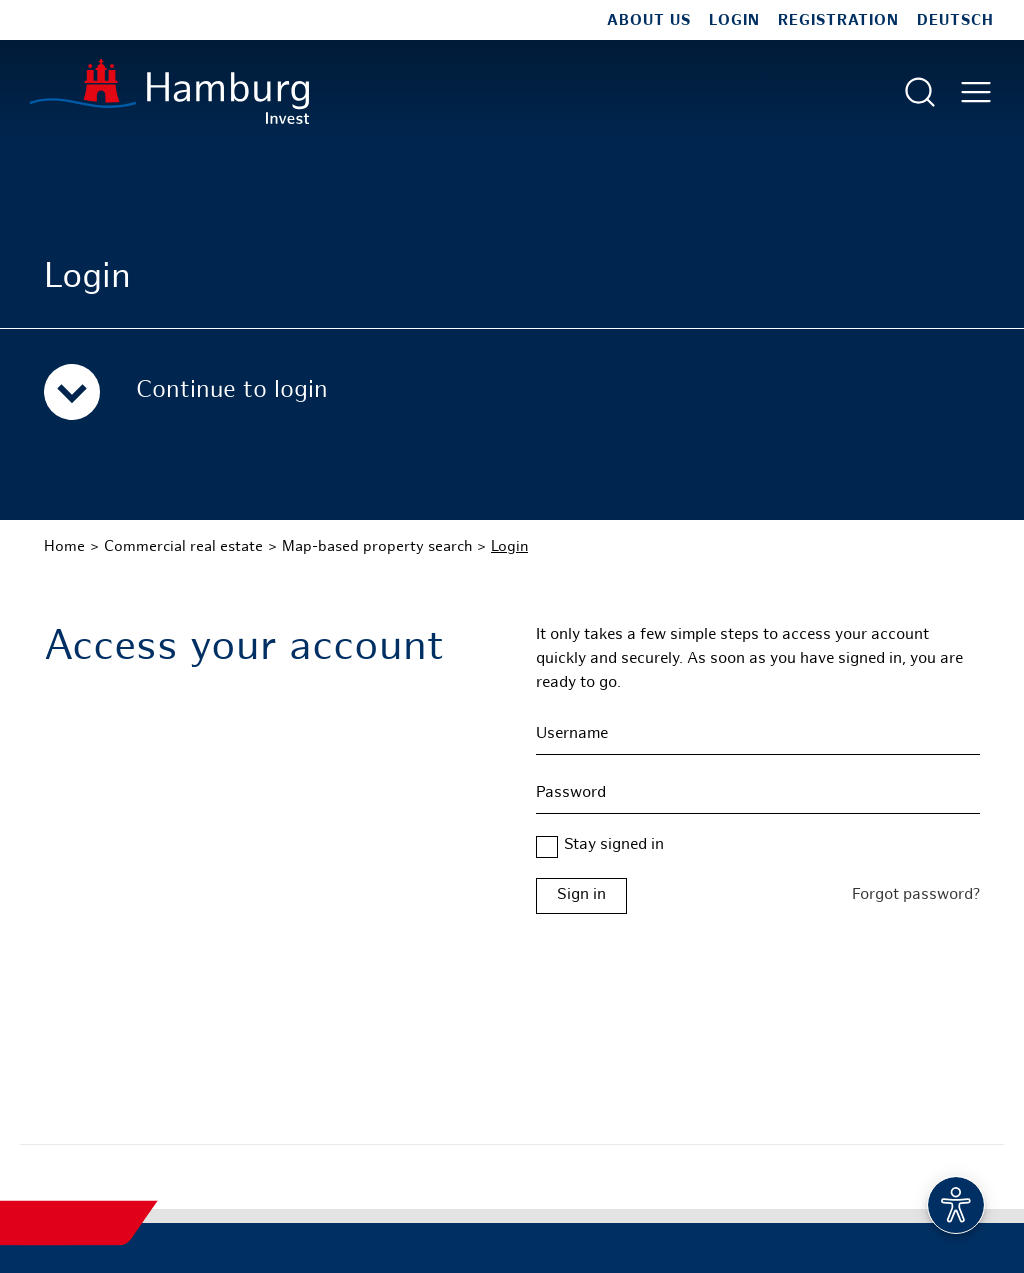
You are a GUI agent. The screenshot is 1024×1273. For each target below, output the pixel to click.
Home (64, 547)
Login (734, 21)
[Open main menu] (976, 92)
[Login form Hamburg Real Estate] (758, 896)
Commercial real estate (183, 547)
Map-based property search (377, 547)
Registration (838, 21)
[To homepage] (169, 91)
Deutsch (955, 21)
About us (649, 21)
